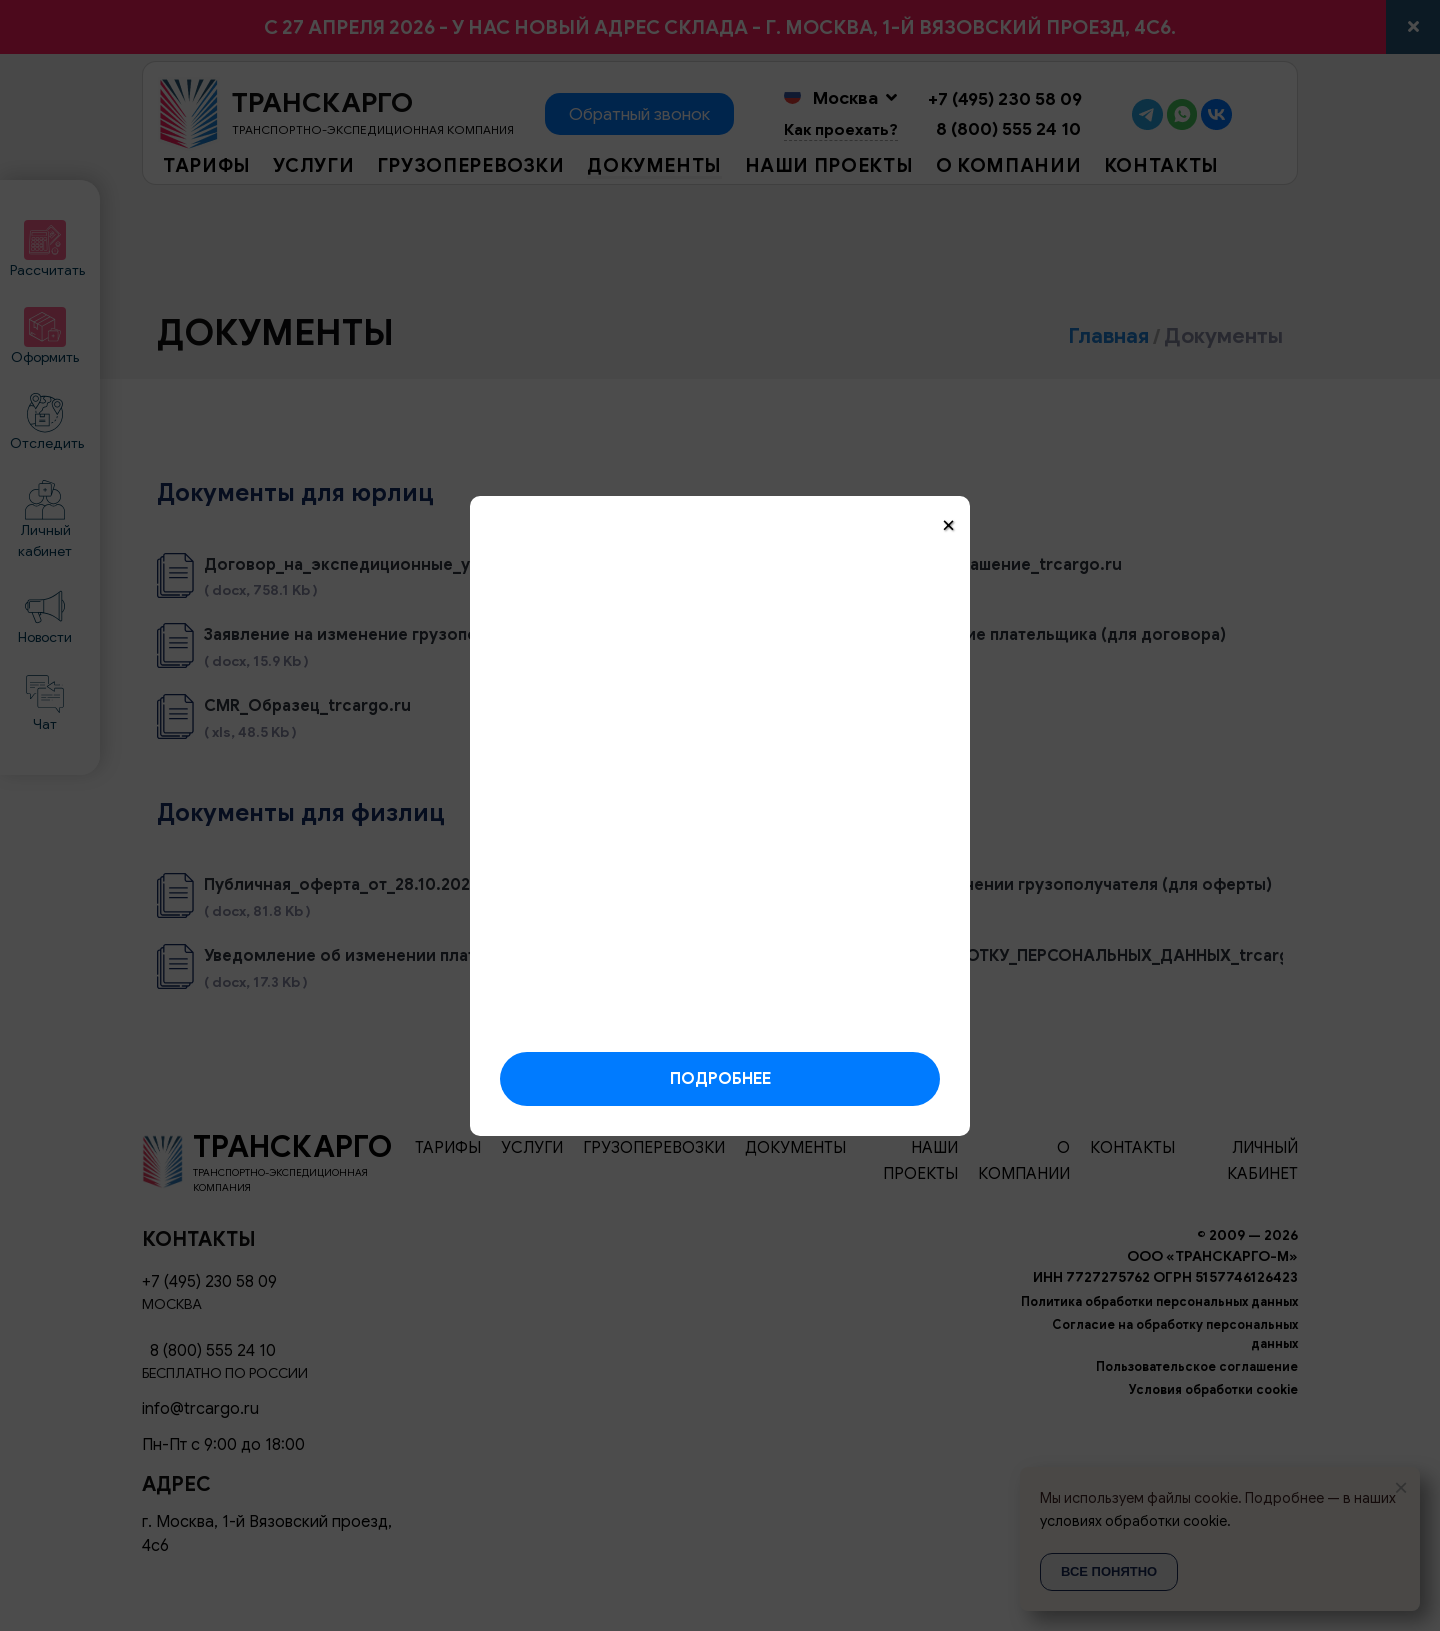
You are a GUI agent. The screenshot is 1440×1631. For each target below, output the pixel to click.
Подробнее (720, 1079)
